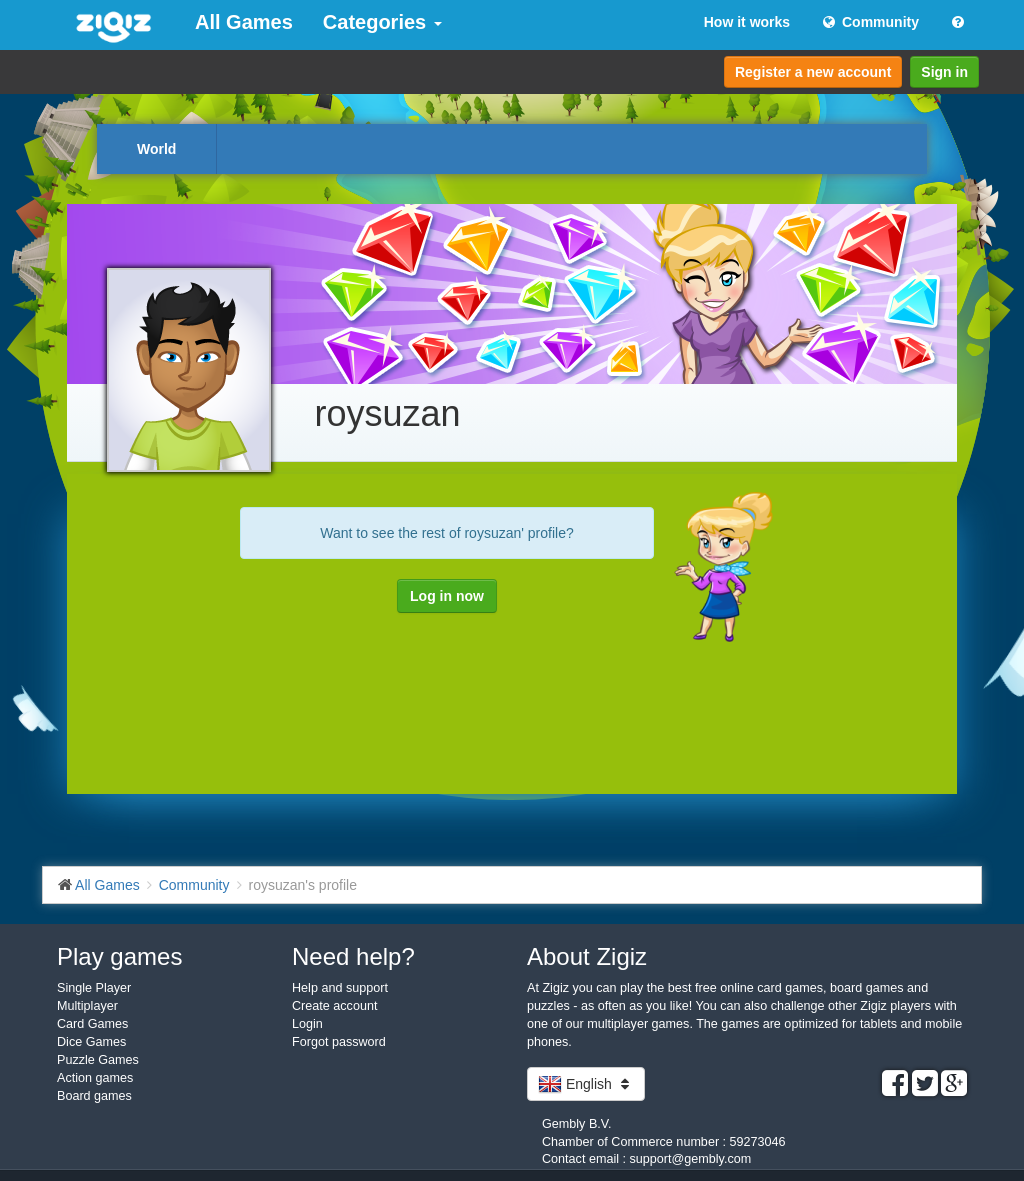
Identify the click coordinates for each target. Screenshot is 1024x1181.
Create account (334, 1006)
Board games (94, 1096)
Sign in (944, 72)
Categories (382, 22)
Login (307, 1024)
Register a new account (813, 72)
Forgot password (339, 1042)
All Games (244, 22)
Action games (95, 1078)
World (156, 149)
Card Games (92, 1024)
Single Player (94, 988)
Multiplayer (87, 1006)
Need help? (353, 956)
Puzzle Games (98, 1060)
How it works (747, 22)
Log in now (447, 596)
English (586, 1084)
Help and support (340, 988)
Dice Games (91, 1042)
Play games (119, 956)
